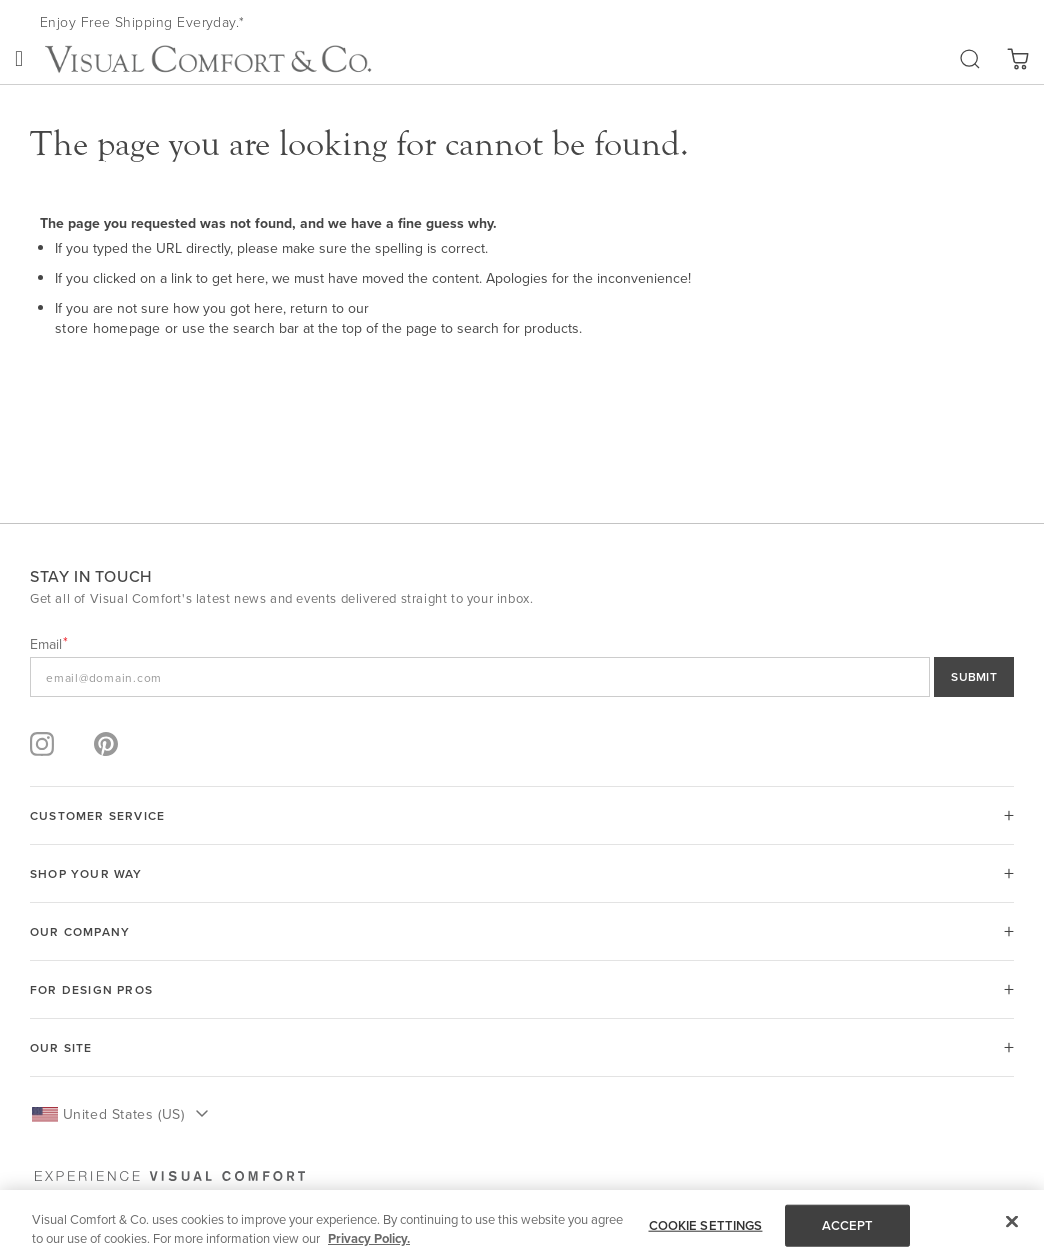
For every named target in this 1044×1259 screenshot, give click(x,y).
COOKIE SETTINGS (706, 1225)
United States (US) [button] (123, 1114)
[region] (522, 1224)
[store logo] (208, 59)
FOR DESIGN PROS (91, 989)
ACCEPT (848, 1225)
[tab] (522, 815)
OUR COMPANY (80, 931)
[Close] (1012, 1222)
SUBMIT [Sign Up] (974, 676)
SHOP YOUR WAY (86, 873)
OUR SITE (61, 1047)
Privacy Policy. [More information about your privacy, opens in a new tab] (369, 1238)
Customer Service (97, 815)
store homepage (108, 328)
